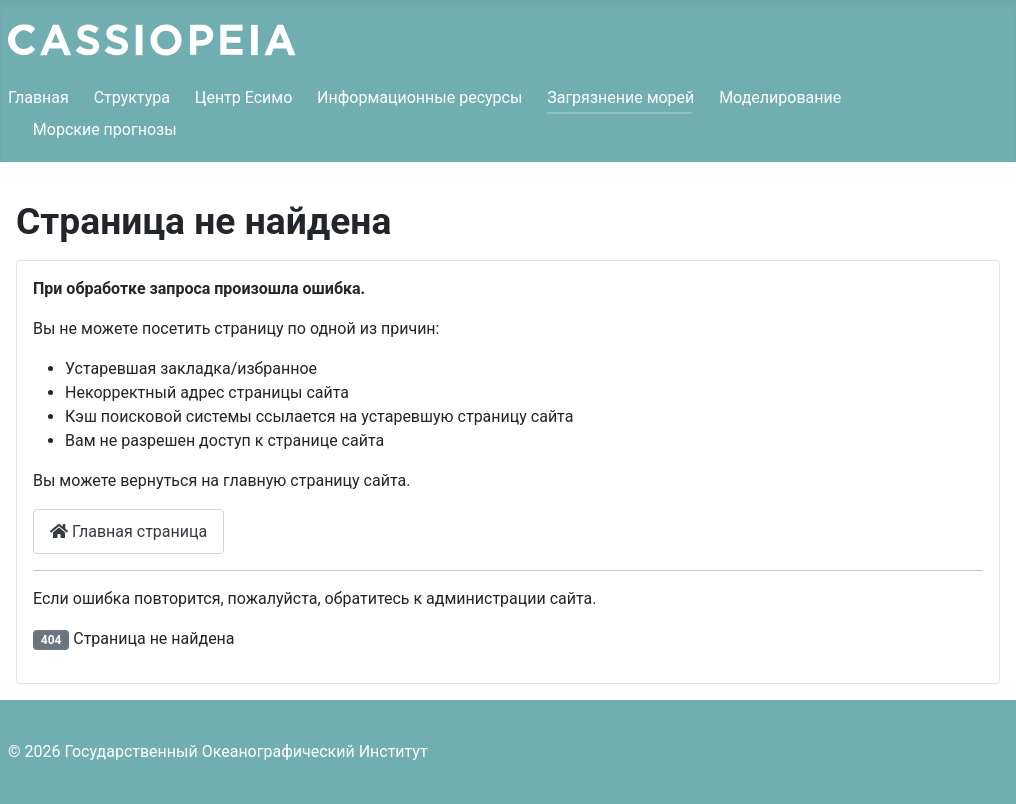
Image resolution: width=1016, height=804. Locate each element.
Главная (38, 97)
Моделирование (780, 97)
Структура (132, 97)
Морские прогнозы (105, 129)
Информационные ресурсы (419, 97)
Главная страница (128, 531)
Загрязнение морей (620, 97)
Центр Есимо (244, 97)
